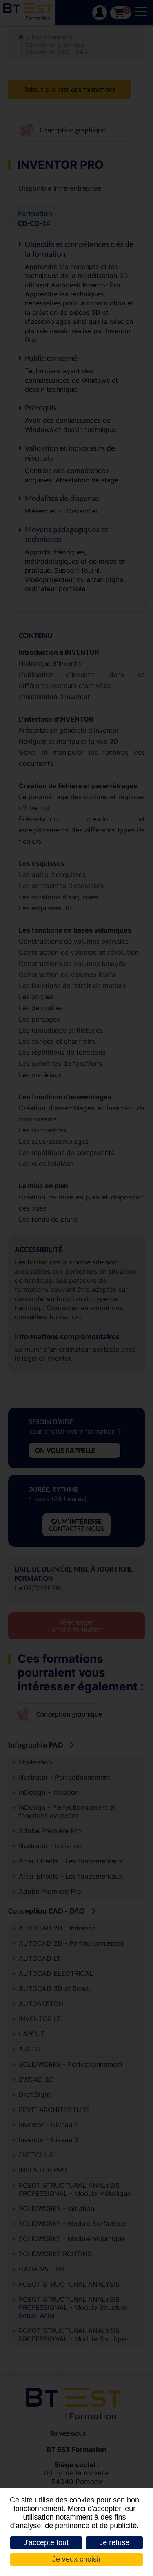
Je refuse (114, 2542)
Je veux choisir (76, 2559)
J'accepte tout (46, 2542)
